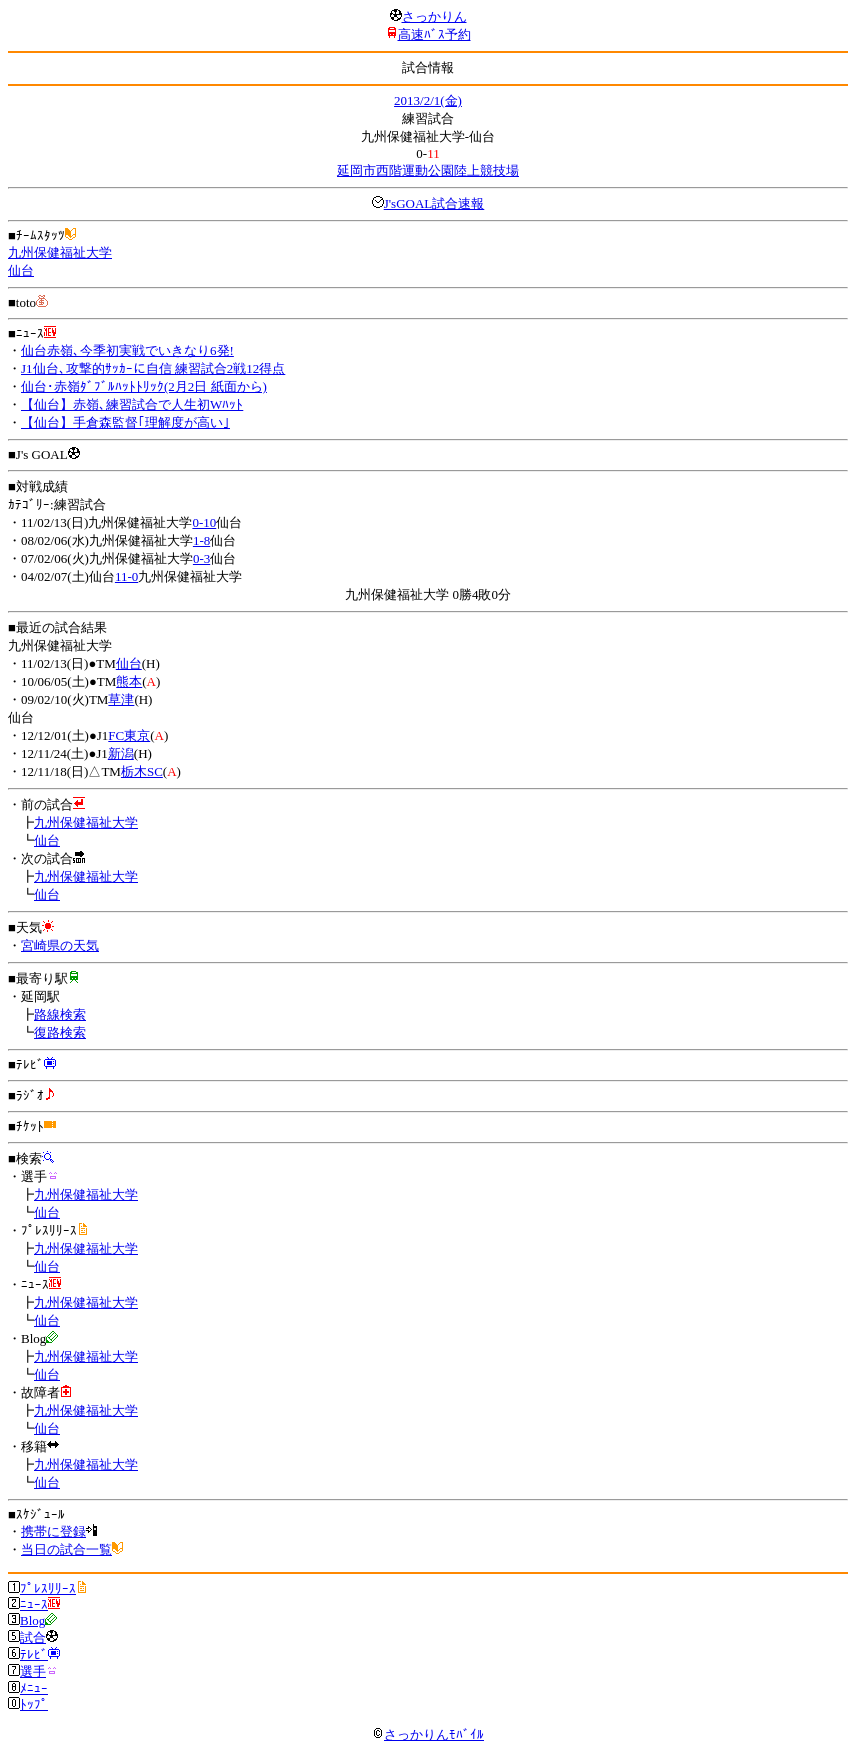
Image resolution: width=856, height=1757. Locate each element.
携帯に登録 (53, 1531)
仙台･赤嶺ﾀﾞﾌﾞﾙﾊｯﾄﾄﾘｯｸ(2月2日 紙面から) (144, 386)
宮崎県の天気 (60, 945)
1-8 (201, 540)
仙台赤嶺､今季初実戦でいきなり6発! (127, 350)
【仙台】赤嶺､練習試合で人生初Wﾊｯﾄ (132, 404)
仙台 (21, 270)
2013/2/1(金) (428, 100)
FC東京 (129, 735)
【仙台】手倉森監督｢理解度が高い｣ (125, 422)
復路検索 (60, 1032)
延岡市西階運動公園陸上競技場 (428, 170)
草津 (121, 699)
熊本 (129, 681)
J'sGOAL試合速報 (434, 203)
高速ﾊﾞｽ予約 (434, 34)
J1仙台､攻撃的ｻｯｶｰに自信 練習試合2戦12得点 (153, 368)
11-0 (126, 576)
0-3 (201, 558)
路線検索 (60, 1014)
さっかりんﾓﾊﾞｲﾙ (428, 1734)
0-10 (204, 522)
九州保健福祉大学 (60, 252)
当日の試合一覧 (66, 1549)
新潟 (121, 753)
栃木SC (142, 771)
